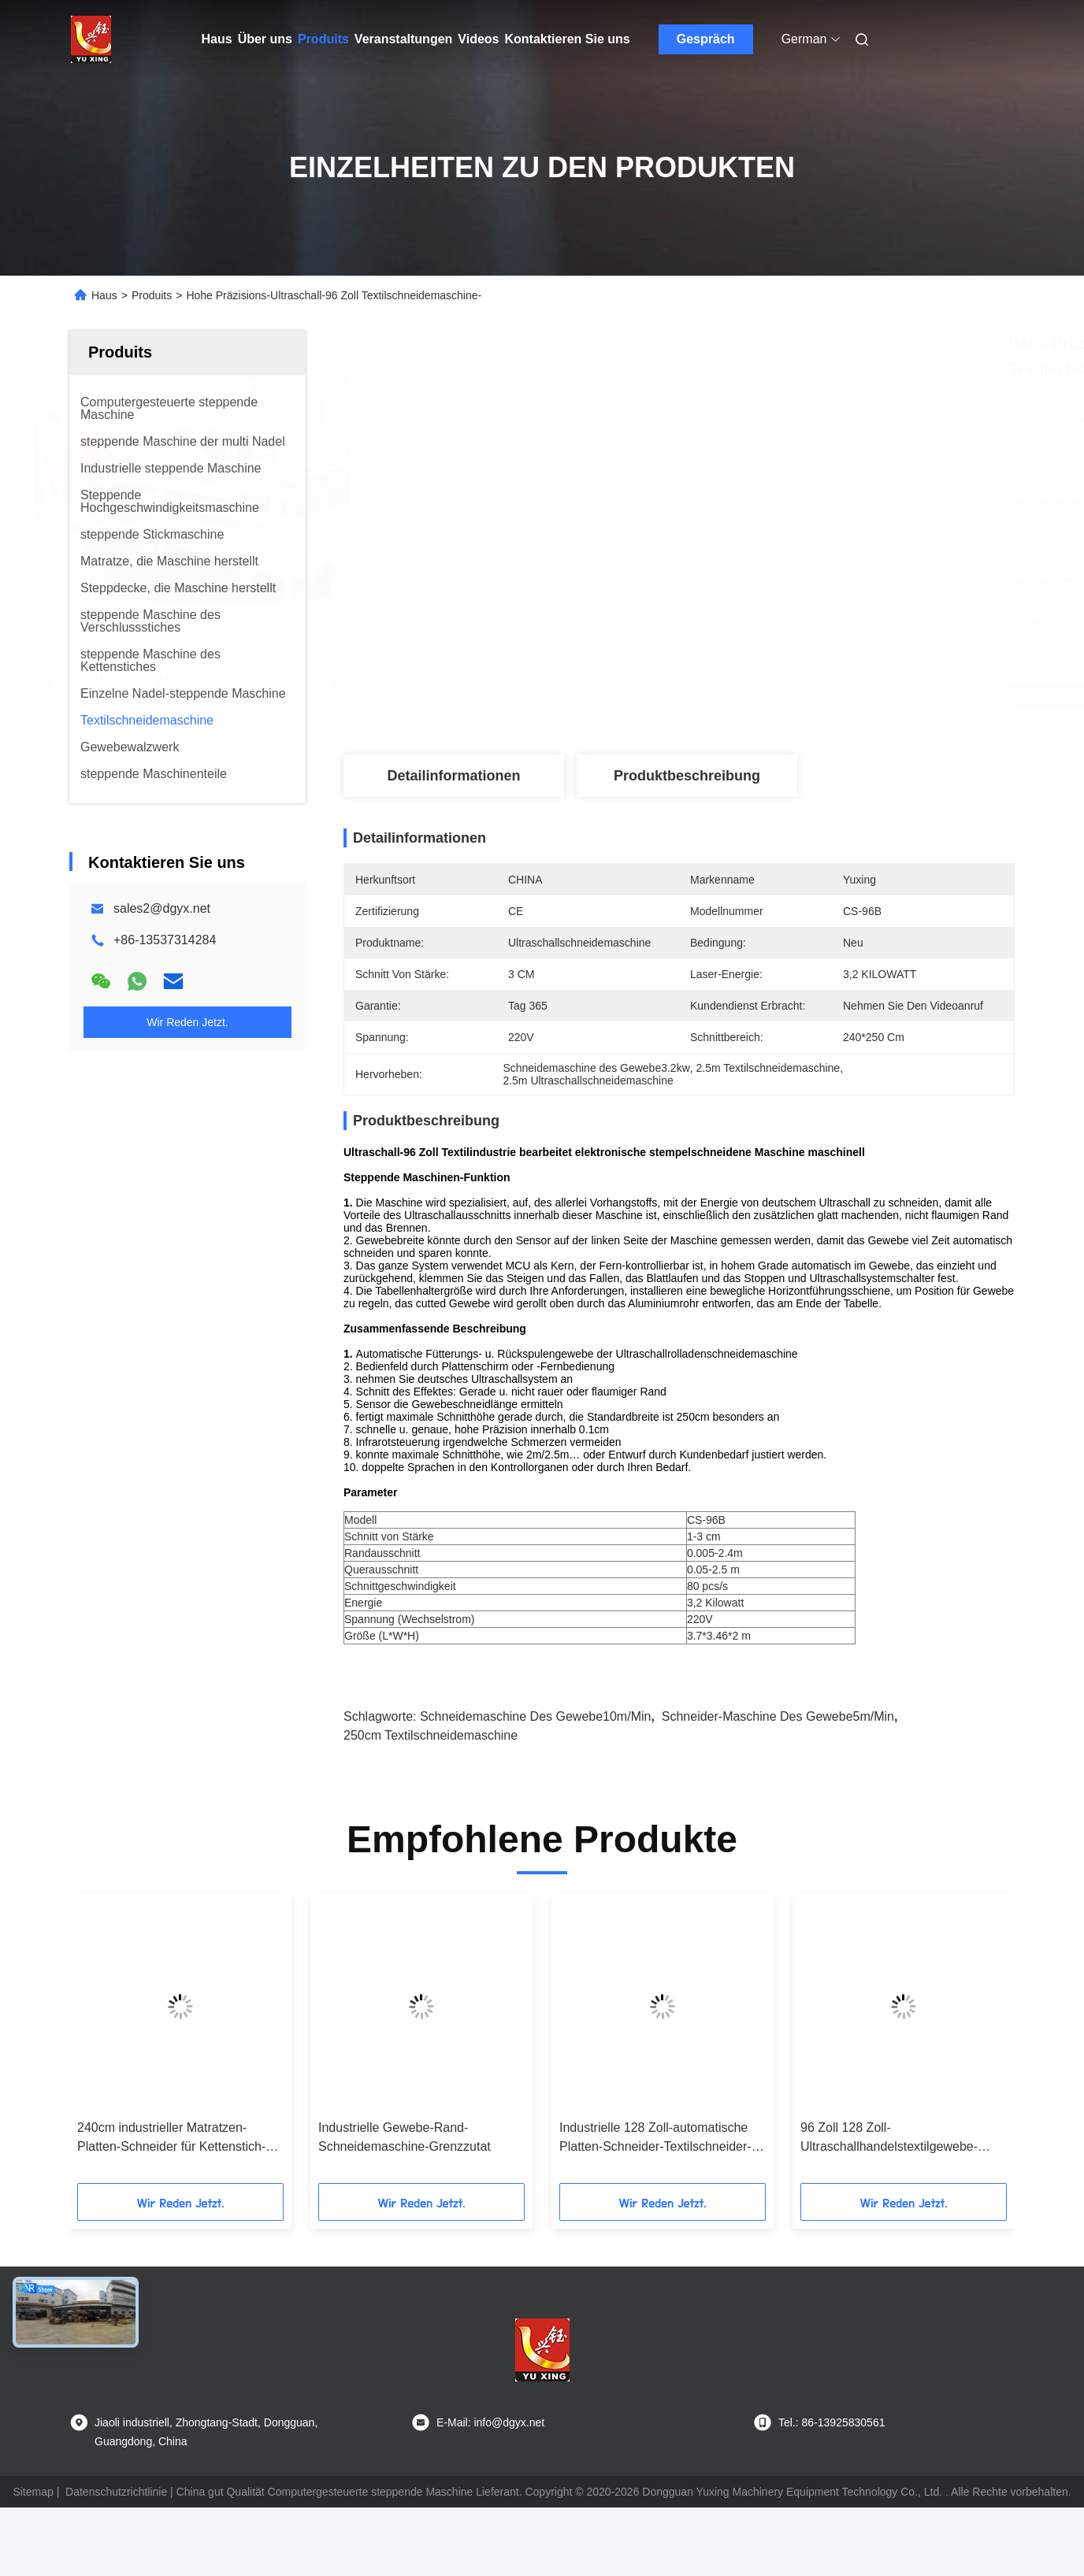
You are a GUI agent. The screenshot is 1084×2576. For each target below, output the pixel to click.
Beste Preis (776, 696)
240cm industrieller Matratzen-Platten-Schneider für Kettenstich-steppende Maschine (171, 2138)
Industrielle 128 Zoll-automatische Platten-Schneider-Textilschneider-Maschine (655, 2138)
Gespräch (706, 39)
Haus (217, 39)
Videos (478, 39)
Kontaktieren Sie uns (567, 39)
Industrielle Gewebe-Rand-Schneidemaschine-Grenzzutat (404, 2137)
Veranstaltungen (403, 39)
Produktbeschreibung (687, 776)
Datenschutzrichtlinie (116, 2491)
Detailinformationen (453, 776)
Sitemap (33, 2491)
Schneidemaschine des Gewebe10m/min (535, 1716)
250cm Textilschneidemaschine (430, 1735)
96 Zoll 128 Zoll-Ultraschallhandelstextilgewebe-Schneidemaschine (889, 2138)
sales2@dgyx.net (161, 908)
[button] (103, 2043)
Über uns (265, 39)
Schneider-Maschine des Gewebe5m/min (778, 1716)
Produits (323, 39)
